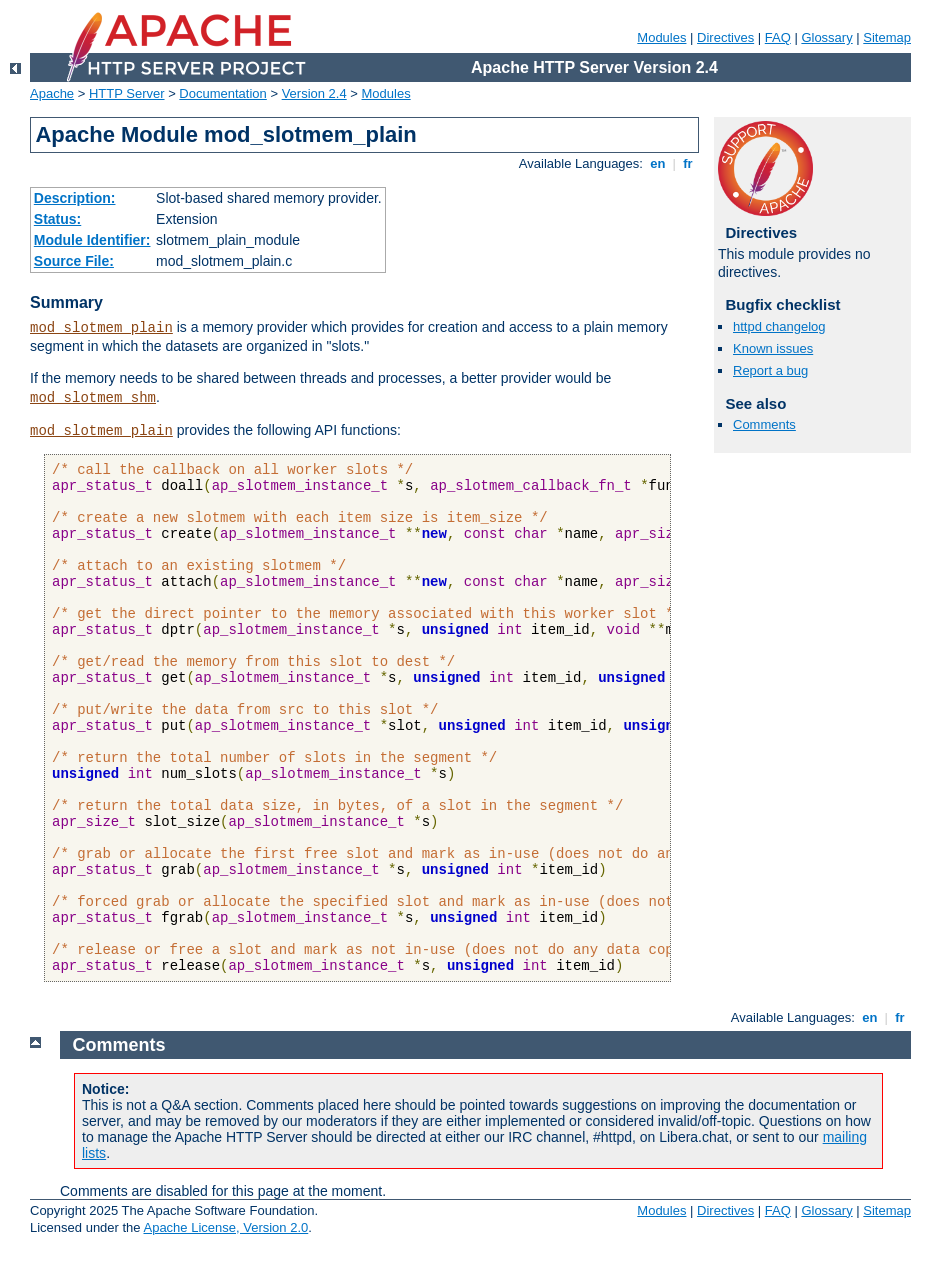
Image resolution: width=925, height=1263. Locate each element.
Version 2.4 (314, 93)
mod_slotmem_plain (101, 328)
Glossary (826, 37)
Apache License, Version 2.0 (225, 1227)
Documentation (222, 93)
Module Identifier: (92, 240)
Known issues (773, 348)
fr (688, 163)
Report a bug (770, 370)
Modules (661, 37)
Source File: (74, 261)
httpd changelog (779, 326)
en (658, 163)
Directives (725, 37)
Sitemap (887, 37)
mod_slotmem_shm (93, 398)
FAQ (778, 37)
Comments (764, 424)
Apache (52, 93)
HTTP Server (127, 93)
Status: (57, 219)
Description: (75, 198)
